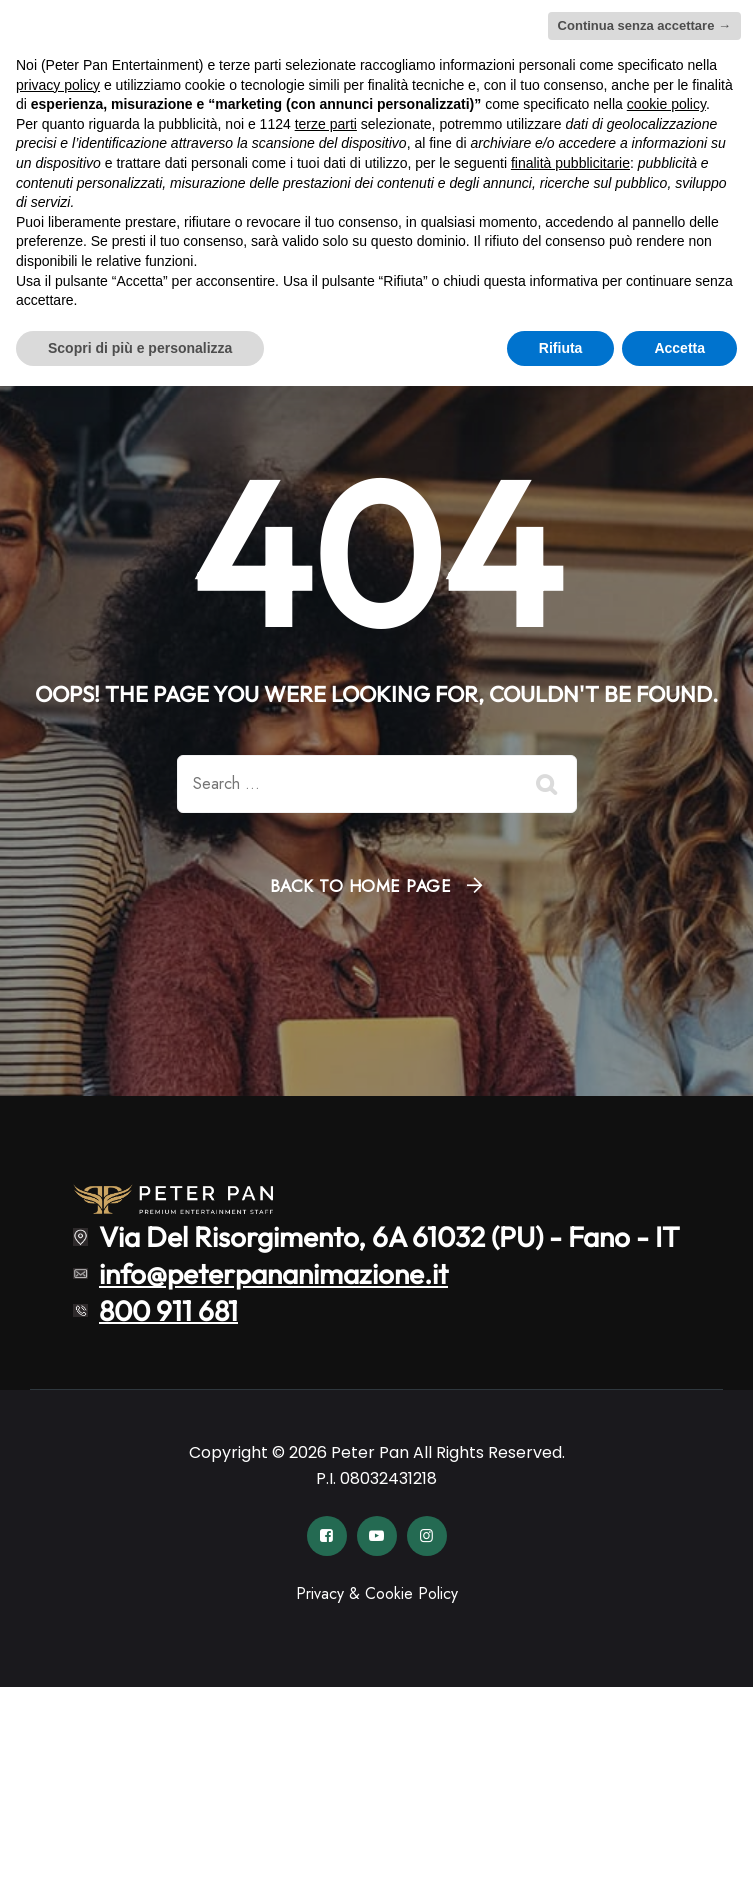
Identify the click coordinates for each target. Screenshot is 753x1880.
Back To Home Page (361, 886)
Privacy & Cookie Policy (377, 1593)
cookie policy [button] (666, 104)
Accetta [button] (679, 348)
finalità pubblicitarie (570, 163)
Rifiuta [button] (561, 348)
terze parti (326, 124)
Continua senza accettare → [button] (644, 25)
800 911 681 (168, 1309)
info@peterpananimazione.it (273, 1273)
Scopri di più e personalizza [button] (140, 348)
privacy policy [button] (58, 85)
